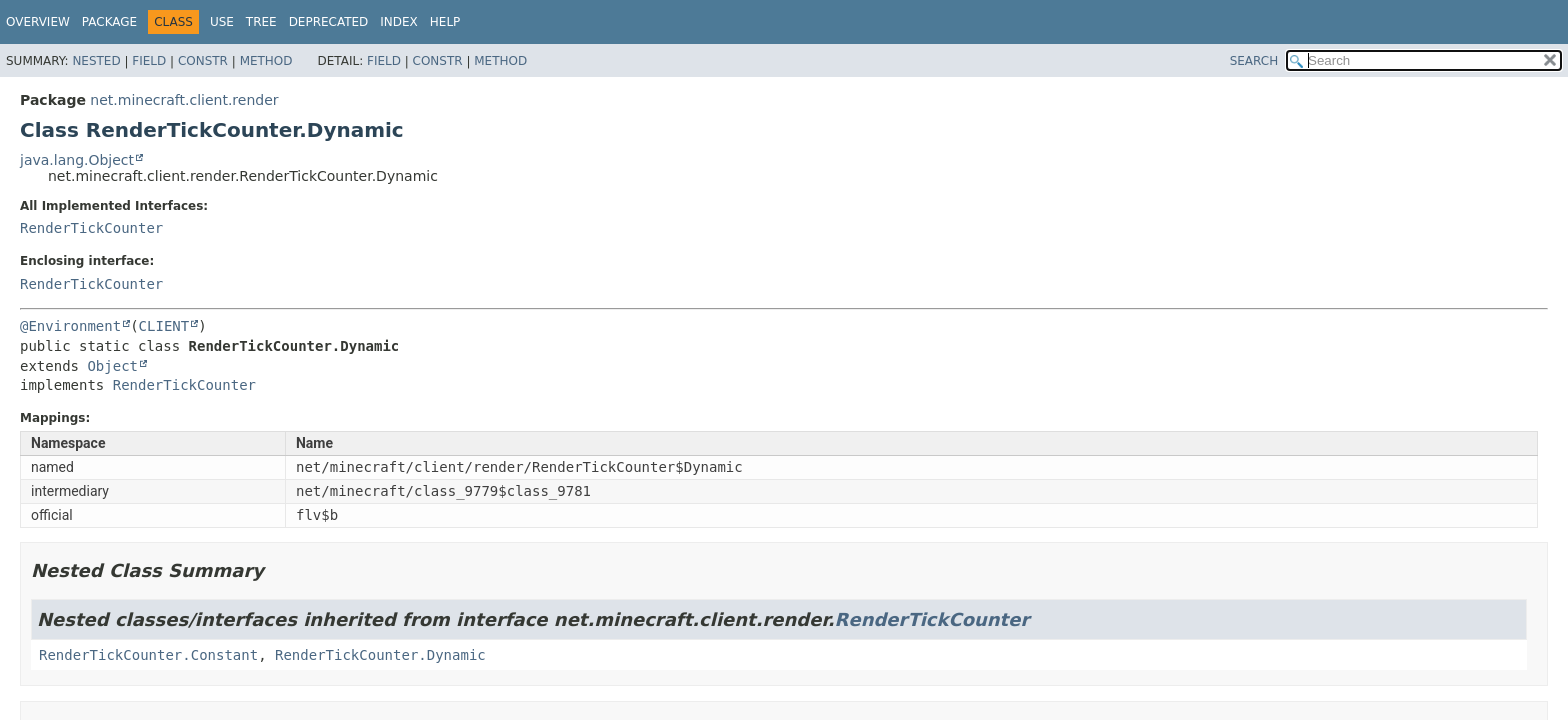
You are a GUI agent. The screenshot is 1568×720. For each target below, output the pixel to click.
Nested (96, 61)
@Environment (70, 326)
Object (112, 366)
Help (445, 22)
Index (399, 22)
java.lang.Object (77, 160)
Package (109, 22)
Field (149, 61)
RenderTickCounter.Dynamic (380, 655)
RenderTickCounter (91, 228)
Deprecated (329, 22)
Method (266, 61)
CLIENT (164, 326)
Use (222, 22)
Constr (203, 61)
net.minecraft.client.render (184, 100)
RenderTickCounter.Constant (148, 655)
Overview (38, 22)
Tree (261, 22)
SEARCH (1254, 61)
